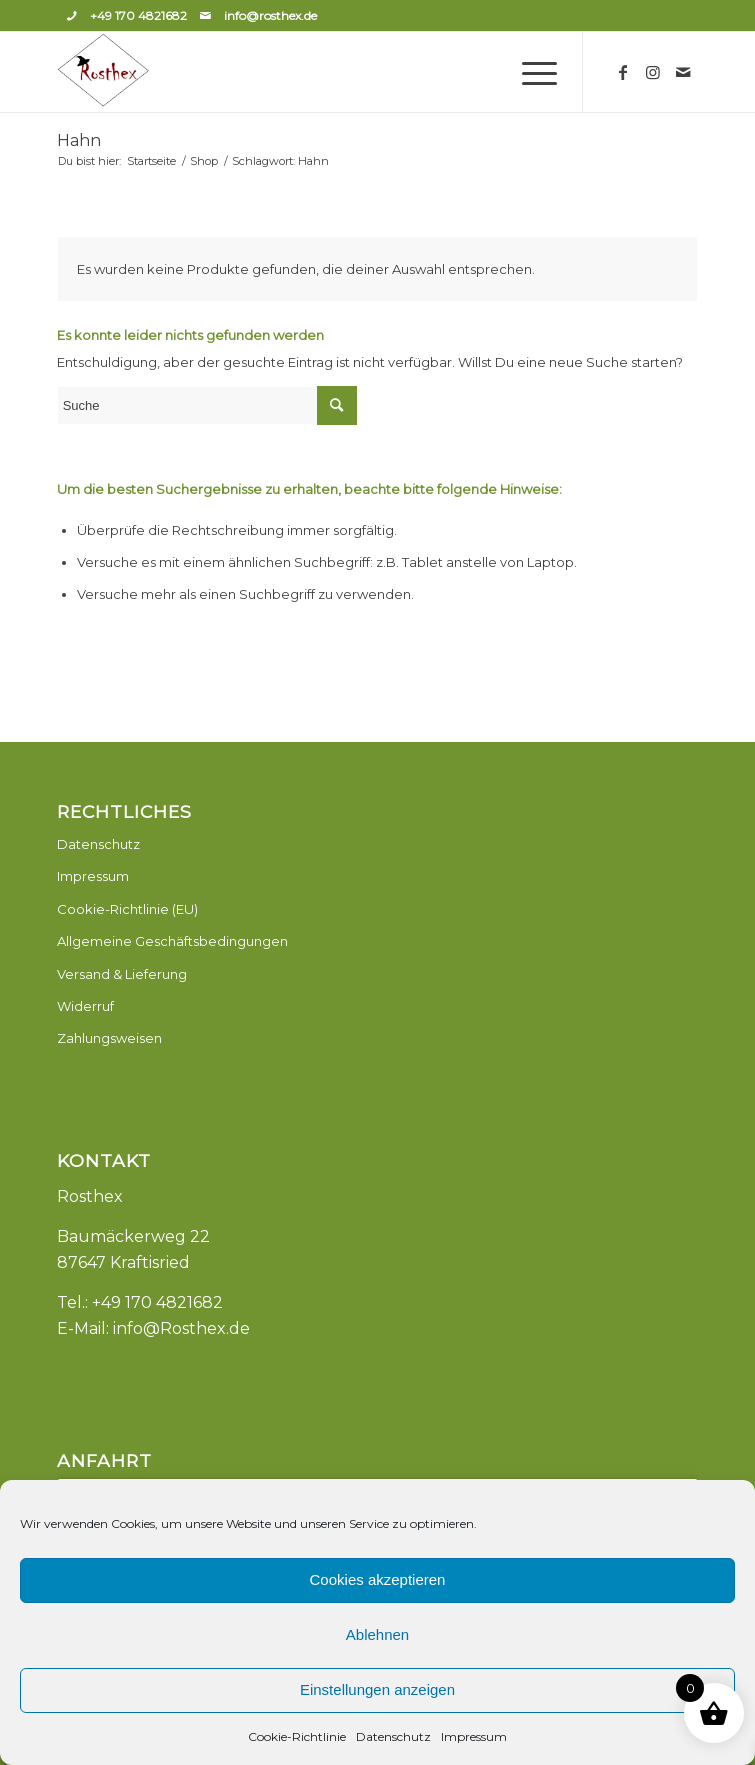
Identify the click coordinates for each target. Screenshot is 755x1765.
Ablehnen (377, 1634)
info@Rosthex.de (181, 1328)
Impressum (474, 1736)
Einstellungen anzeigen (377, 1689)
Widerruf (85, 1006)
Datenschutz (393, 1736)
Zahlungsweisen (109, 1038)
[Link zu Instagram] (653, 72)
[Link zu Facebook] (623, 72)
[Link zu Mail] (683, 72)
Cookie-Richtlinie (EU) (127, 909)
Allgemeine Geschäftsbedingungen (172, 941)
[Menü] (529, 72)
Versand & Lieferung (122, 974)
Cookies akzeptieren (378, 1579)
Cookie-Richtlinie (297, 1736)
